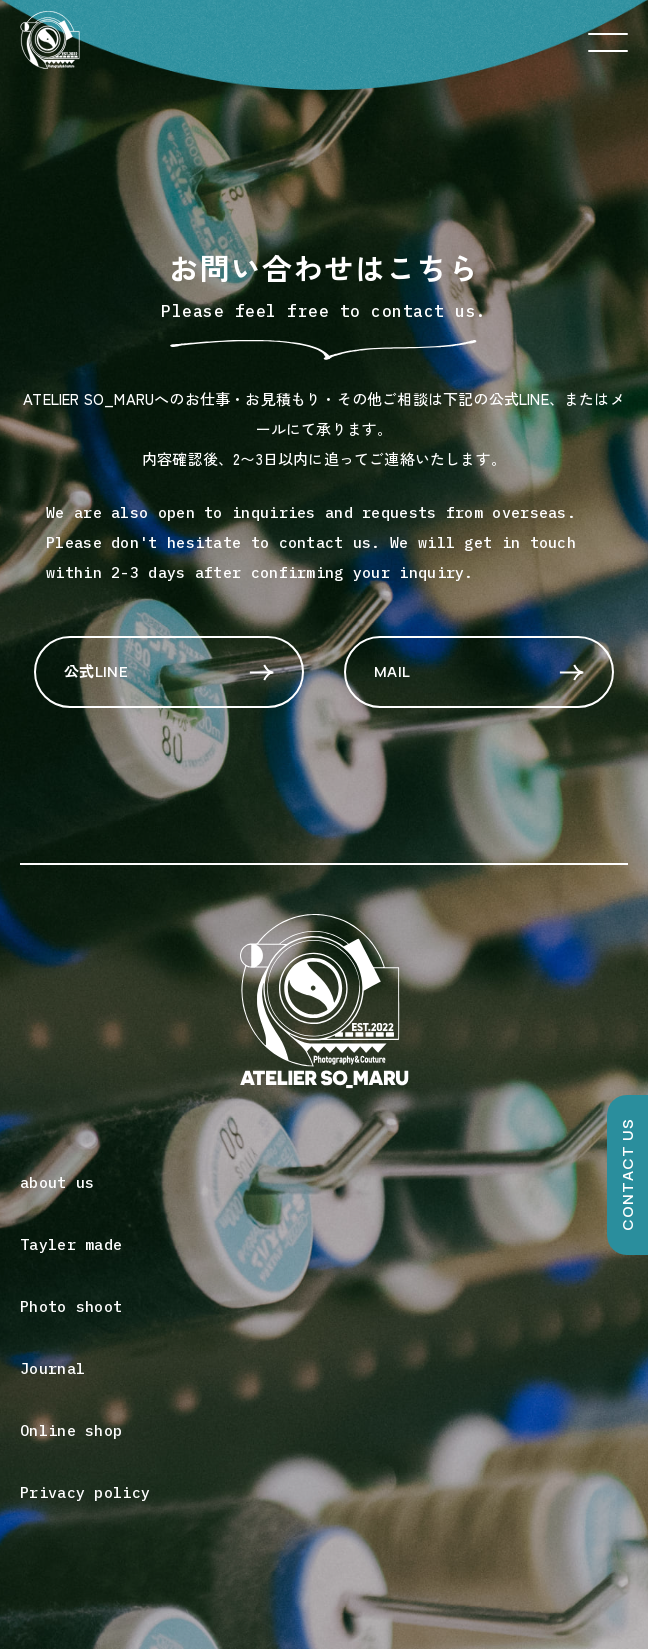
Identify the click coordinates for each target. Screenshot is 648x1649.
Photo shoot (71, 1306)
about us (57, 1182)
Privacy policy (85, 1492)
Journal (52, 1368)
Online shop (71, 1430)
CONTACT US (627, 1175)
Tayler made (71, 1244)
